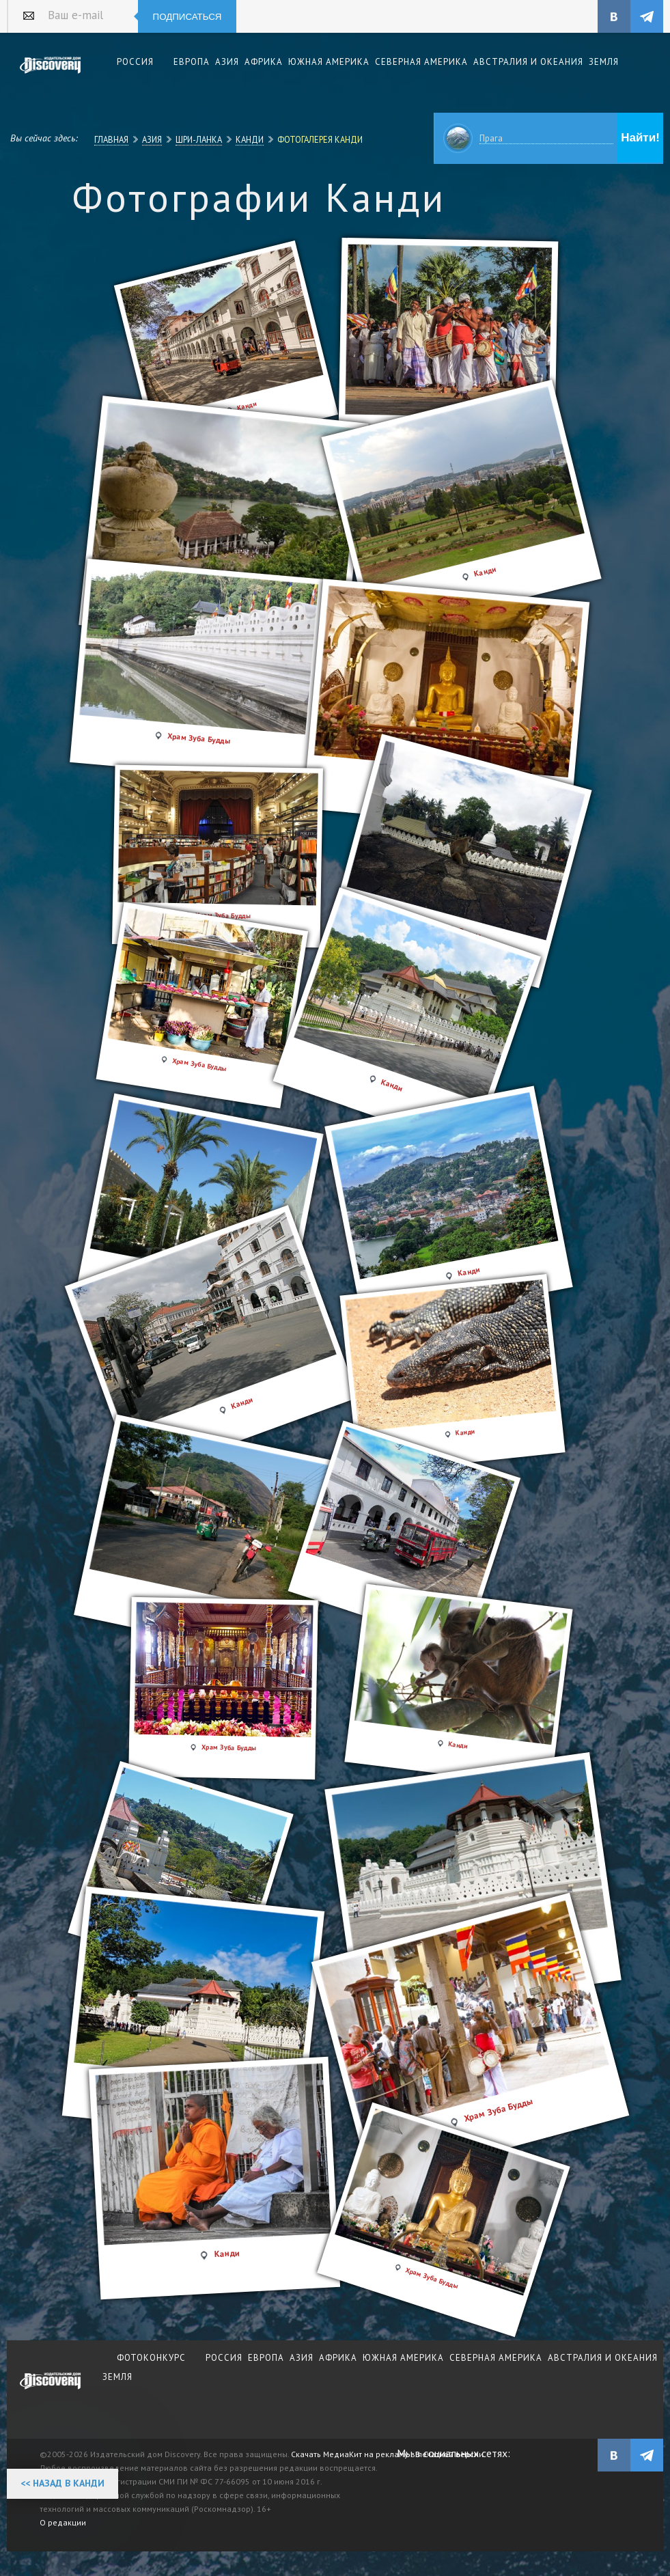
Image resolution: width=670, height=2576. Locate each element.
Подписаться (187, 17)
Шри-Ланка (199, 139)
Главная (111, 139)
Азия (152, 139)
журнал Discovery (50, 2390)
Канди (250, 139)
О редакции (63, 2522)
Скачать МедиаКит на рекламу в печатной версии (387, 2454)
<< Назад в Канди (62, 2483)
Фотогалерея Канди (320, 139)
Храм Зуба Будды (199, 1064)
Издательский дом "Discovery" (50, 74)
